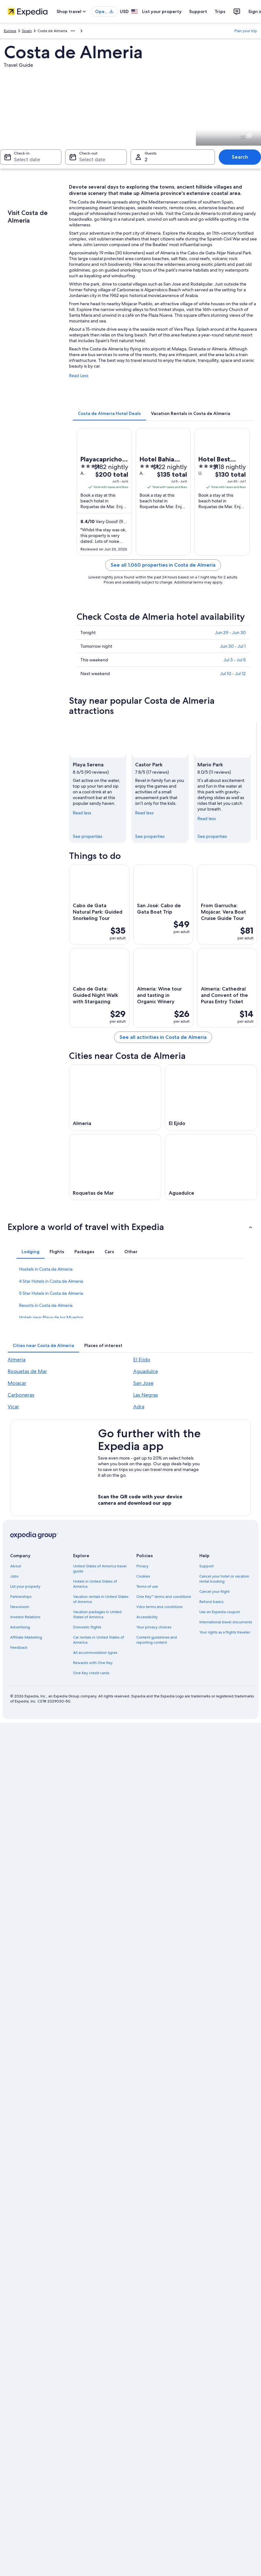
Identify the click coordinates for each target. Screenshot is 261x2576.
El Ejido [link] (141, 1359)
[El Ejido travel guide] (211, 1097)
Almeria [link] (16, 1359)
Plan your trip (245, 30)
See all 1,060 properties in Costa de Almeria (163, 565)
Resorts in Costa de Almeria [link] (45, 1305)
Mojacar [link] (17, 1383)
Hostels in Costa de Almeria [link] (45, 1269)
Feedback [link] (18, 1647)
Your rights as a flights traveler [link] (224, 1632)
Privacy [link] (142, 1566)
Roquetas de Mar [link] (27, 1371)
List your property (162, 11)
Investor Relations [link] (25, 1616)
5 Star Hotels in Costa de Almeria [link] (51, 1293)
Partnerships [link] (20, 1596)
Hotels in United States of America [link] (95, 1584)
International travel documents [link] (225, 1622)
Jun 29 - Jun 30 (230, 632)
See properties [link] (87, 836)
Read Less (78, 375)
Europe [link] (10, 30)
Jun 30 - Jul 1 (233, 646)
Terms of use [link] (147, 1586)
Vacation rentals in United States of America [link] (100, 1599)
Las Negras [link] (145, 1395)
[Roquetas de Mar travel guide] (115, 1167)
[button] (130, 1227)
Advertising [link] (20, 1627)
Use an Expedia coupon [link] (219, 1611)
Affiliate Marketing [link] (26, 1637)
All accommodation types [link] (95, 1652)
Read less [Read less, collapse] (82, 813)
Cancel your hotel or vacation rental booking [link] (224, 1579)
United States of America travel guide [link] (100, 1569)
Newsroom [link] (19, 1606)
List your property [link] (25, 1586)
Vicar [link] (13, 1406)
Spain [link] (27, 30)
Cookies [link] (143, 1576)
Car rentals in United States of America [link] (98, 1640)
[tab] (109, 413)
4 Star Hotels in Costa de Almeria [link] (51, 1281)
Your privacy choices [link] (153, 1627)
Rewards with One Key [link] (93, 1662)
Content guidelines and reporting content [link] (156, 1640)
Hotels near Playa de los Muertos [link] (51, 1317)
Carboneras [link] (21, 1395)
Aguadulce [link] (145, 1371)
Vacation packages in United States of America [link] (97, 1614)
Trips (220, 11)
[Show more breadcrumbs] (73, 31)
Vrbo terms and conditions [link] (159, 1606)
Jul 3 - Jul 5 (234, 660)
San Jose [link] (143, 1383)
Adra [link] (138, 1406)
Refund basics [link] (211, 1601)
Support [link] (206, 1566)
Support (198, 11)
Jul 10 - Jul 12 (233, 673)
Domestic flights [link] (87, 1627)
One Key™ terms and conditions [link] (163, 1596)
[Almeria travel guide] (115, 1097)
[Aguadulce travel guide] (211, 1167)
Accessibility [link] (147, 1616)
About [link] (15, 1566)
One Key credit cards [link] (91, 1672)
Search (240, 157)
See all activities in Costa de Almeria (163, 1037)
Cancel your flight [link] (214, 1591)
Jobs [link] (14, 1576)
